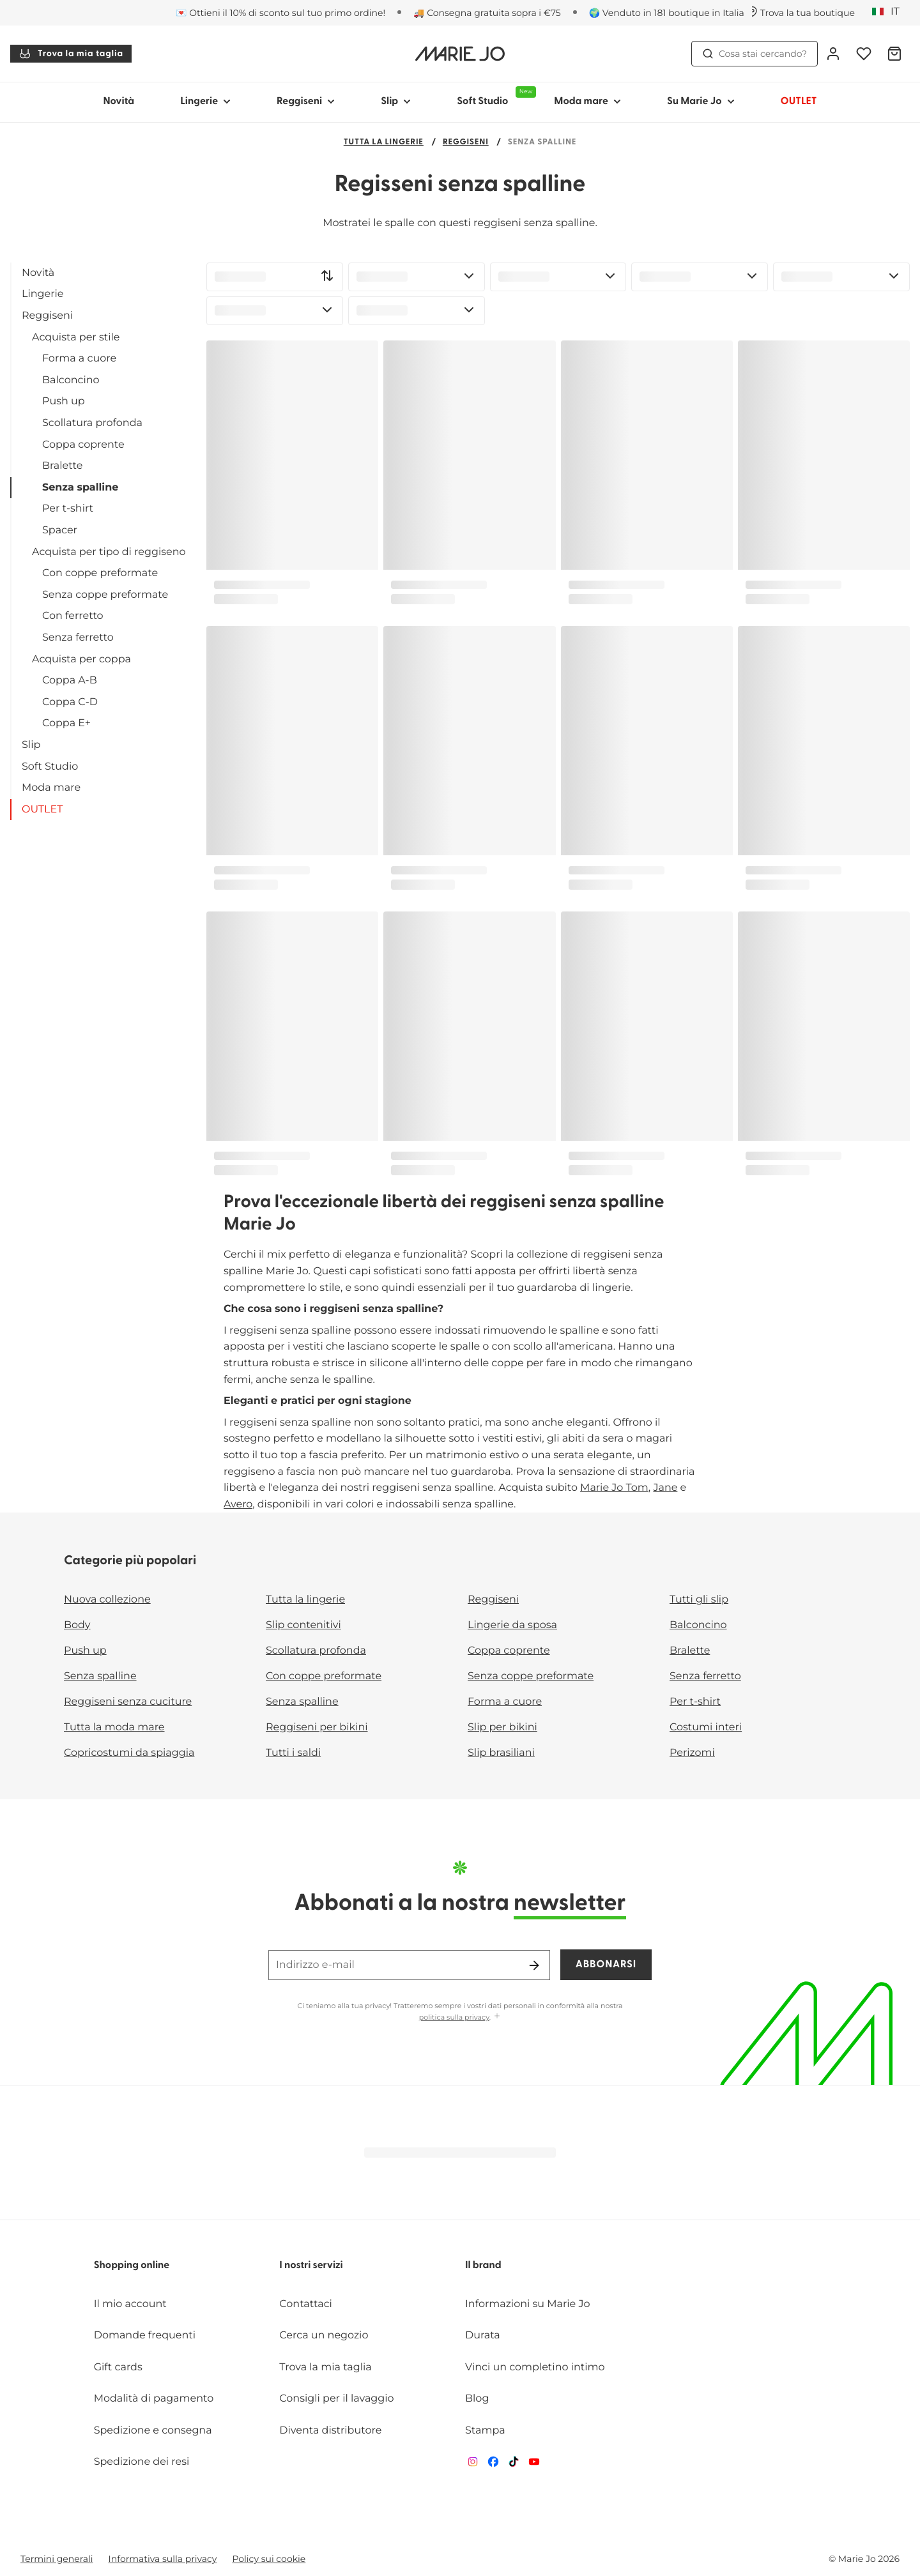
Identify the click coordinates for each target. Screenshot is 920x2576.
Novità (118, 101)
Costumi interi (706, 1727)
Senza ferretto (78, 638)
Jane (665, 1488)
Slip (31, 745)
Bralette (62, 466)
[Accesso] (833, 54)
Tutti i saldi (293, 1753)
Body (77, 1625)
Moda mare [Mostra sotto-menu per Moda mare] (587, 101)
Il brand (483, 2265)
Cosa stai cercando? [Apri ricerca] (754, 53)
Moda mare (51, 788)
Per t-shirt (67, 509)
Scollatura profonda (92, 423)
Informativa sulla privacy (163, 2559)
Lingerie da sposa (512, 1625)
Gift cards (118, 2367)
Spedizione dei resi (142, 2462)
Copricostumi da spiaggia (129, 1753)
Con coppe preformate (100, 573)
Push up (63, 401)
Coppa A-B (69, 680)
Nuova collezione (107, 1600)
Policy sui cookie (268, 2559)
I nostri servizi (310, 2265)
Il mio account (130, 2304)
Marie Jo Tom (614, 1488)
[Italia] (890, 12)
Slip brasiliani (501, 1753)
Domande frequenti (144, 2335)
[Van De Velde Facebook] (493, 2464)
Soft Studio (50, 767)
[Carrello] (894, 54)
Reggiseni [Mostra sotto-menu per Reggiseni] (306, 101)
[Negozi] (801, 13)
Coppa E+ (66, 723)
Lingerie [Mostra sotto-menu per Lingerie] (205, 101)
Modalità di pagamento (154, 2399)
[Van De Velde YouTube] (534, 2464)
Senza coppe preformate (105, 595)
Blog (477, 2399)
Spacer (59, 530)
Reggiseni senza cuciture (128, 1702)
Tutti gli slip (699, 1600)
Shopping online (132, 2265)
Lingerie (42, 294)
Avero (238, 1504)
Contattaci (305, 2304)
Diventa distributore (330, 2431)
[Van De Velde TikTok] (513, 2464)
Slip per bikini (502, 1727)
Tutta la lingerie (384, 143)
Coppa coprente (83, 445)
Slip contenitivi (303, 1625)
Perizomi (692, 1753)
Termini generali (56, 2559)
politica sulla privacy (454, 2017)
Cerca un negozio (323, 2335)
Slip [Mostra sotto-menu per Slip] (396, 101)
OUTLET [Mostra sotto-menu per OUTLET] (799, 101)
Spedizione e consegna (153, 2431)
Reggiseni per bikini (317, 1727)
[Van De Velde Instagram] (472, 2464)
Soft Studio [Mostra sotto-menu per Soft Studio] (494, 96)
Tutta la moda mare (114, 1727)
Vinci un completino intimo (535, 2367)
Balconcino (71, 380)
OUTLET (42, 810)
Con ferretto (72, 616)
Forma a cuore (79, 359)
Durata (482, 2335)
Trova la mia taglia (71, 53)
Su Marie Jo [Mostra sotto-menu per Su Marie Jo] (701, 101)
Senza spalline (80, 488)
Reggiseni (466, 143)
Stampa (485, 2431)
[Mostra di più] (497, 2016)
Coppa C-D (70, 702)
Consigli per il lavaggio (336, 2399)
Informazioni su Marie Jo (527, 2304)
